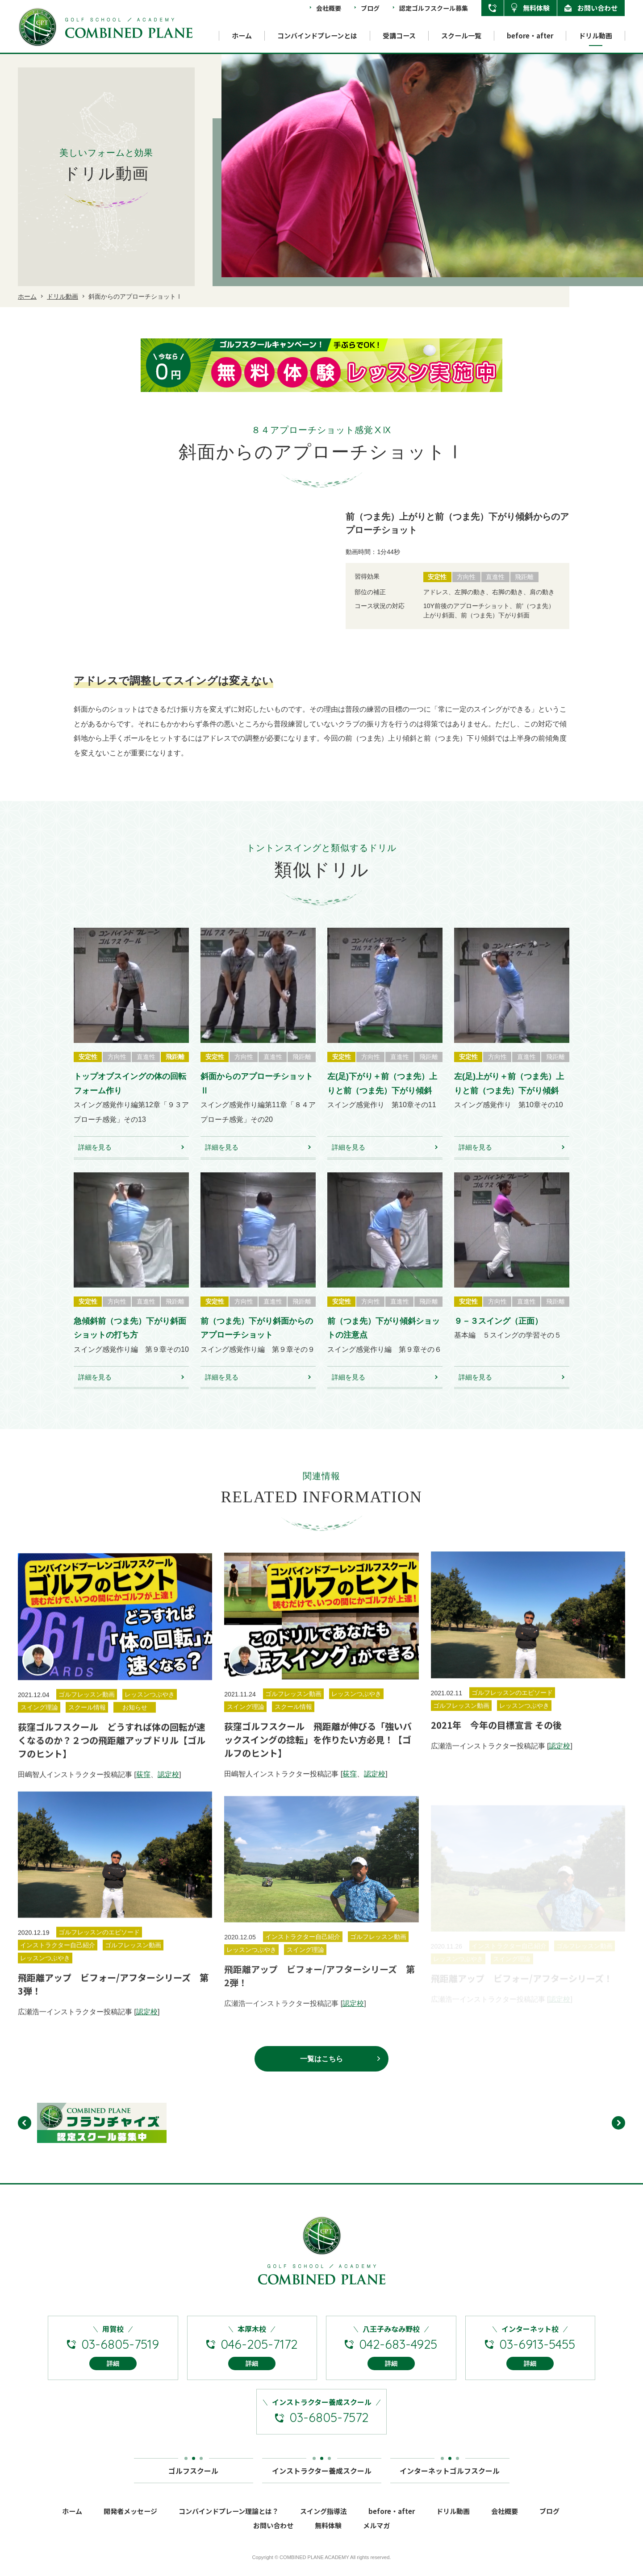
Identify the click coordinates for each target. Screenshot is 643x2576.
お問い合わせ (597, 8)
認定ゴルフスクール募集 (433, 8)
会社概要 (328, 8)
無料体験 (536, 8)
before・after (530, 35)
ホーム (242, 35)
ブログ (370, 8)
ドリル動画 (595, 35)
